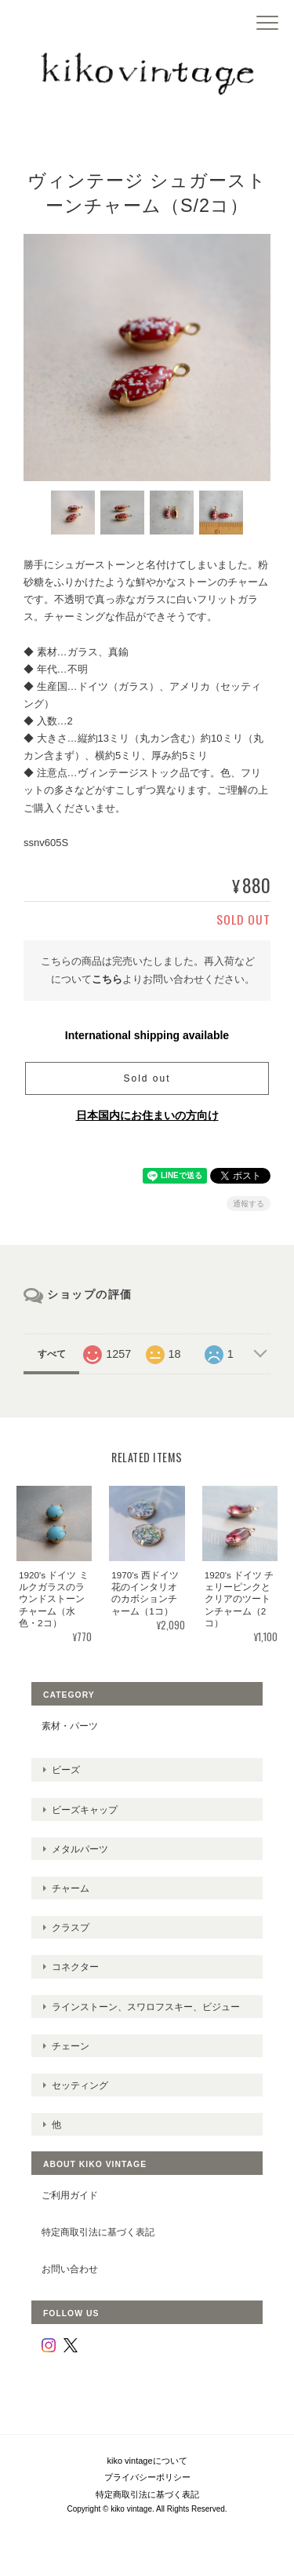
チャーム (70, 1888)
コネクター (75, 1966)
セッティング (80, 2085)
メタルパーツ (80, 1849)
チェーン (70, 2046)
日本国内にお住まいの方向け (147, 1115)
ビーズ (66, 1769)
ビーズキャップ (85, 1809)
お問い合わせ (70, 2269)
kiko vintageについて (147, 2460)
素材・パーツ (70, 1725)
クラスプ (70, 1927)
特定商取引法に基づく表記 (98, 2232)
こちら (107, 979)
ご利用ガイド (70, 2195)
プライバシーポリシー (147, 2477)
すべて (52, 1353)
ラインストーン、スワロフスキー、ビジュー (146, 2006)
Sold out (146, 1078)
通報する (248, 1203)
